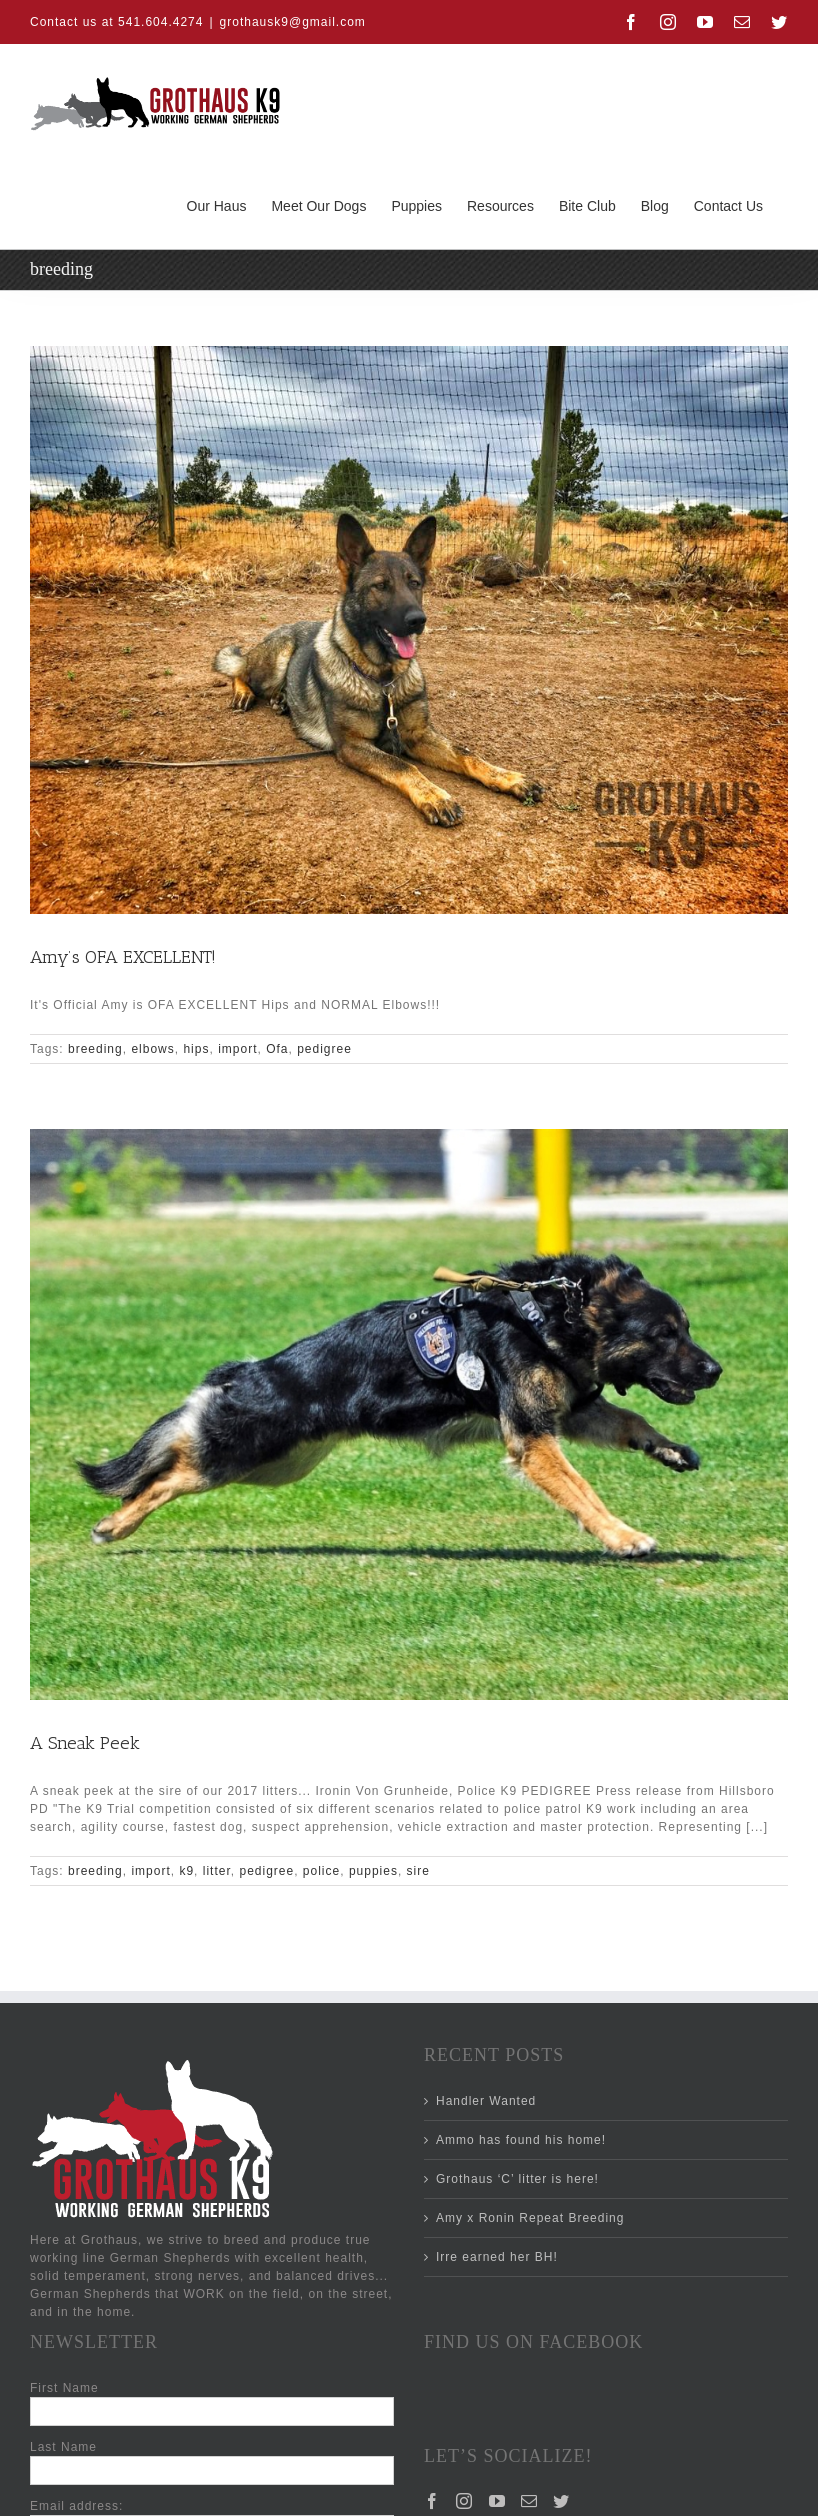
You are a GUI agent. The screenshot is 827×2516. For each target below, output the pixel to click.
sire (418, 1871)
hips (196, 1049)
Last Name (63, 2447)
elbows (152, 1049)
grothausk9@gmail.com (293, 22)
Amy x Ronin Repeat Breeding (530, 2218)
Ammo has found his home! (521, 2140)
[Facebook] (432, 2501)
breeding (95, 1049)
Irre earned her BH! (497, 2257)
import (237, 1049)
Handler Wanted (486, 2101)
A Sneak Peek (85, 1743)
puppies (373, 1871)
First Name (64, 2388)
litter (217, 1871)
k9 (186, 1871)
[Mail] (529, 2501)
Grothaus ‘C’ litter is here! (517, 2179)
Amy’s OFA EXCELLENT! (123, 957)
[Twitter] (561, 2501)
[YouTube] (497, 2501)
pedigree (324, 1049)
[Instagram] (464, 2501)
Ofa (277, 1049)
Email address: (76, 2506)
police (321, 1871)
